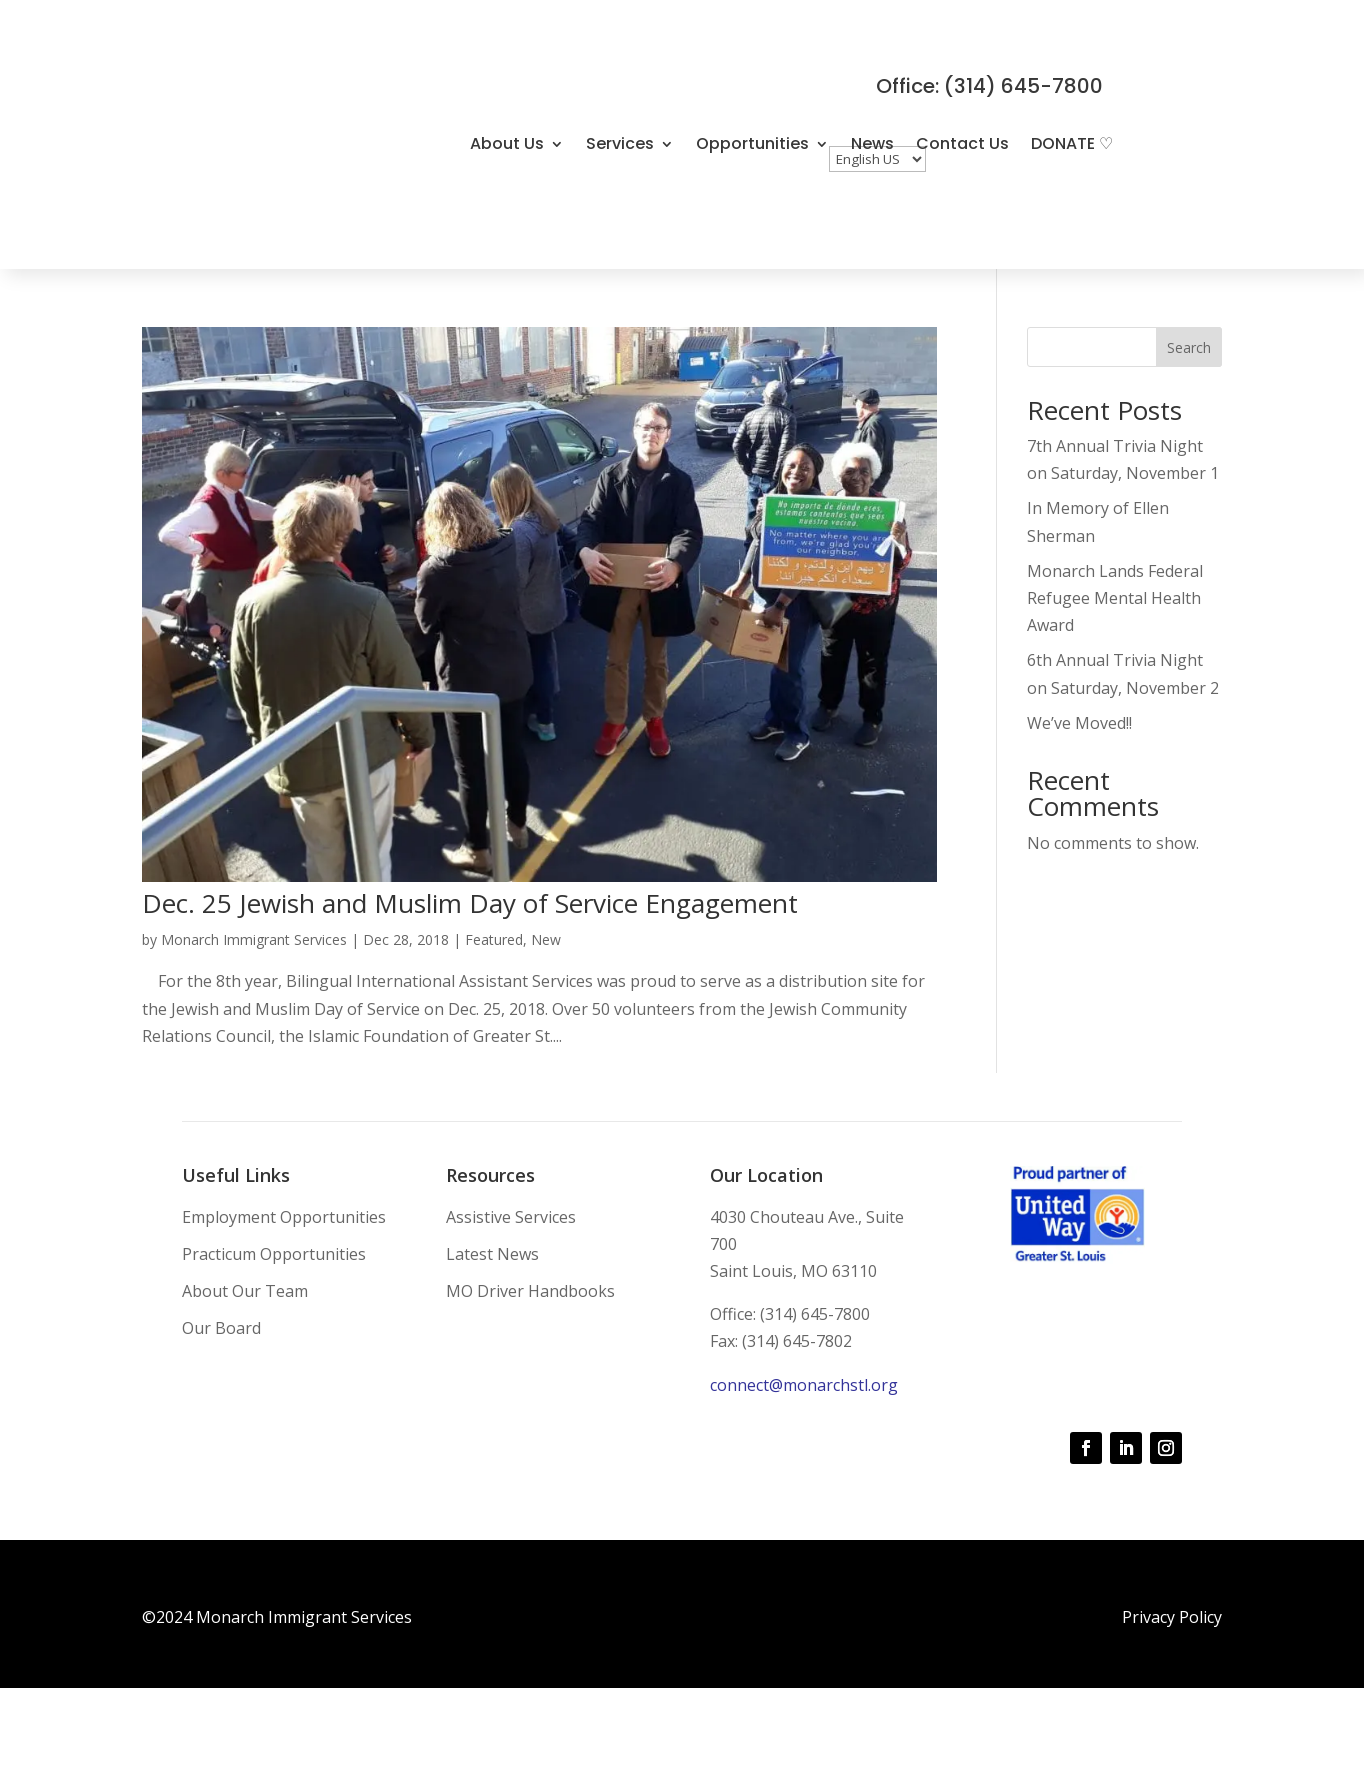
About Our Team (245, 1291)
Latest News (492, 1254)
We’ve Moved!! (1079, 723)
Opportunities (752, 143)
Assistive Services (511, 1217)
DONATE (500, 165)
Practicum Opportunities (274, 1254)
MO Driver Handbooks (530, 1291)
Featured (494, 939)
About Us (507, 143)
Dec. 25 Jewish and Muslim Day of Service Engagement (470, 903)
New (546, 939)
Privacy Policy (1172, 1617)
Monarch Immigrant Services (254, 939)
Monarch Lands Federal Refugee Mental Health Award (1115, 598)
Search (1189, 347)
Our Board (221, 1328)
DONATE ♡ (1072, 143)
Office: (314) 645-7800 (989, 86)
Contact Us (962, 143)
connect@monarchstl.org (804, 1385)
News (872, 143)
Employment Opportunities (284, 1217)
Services (620, 143)
